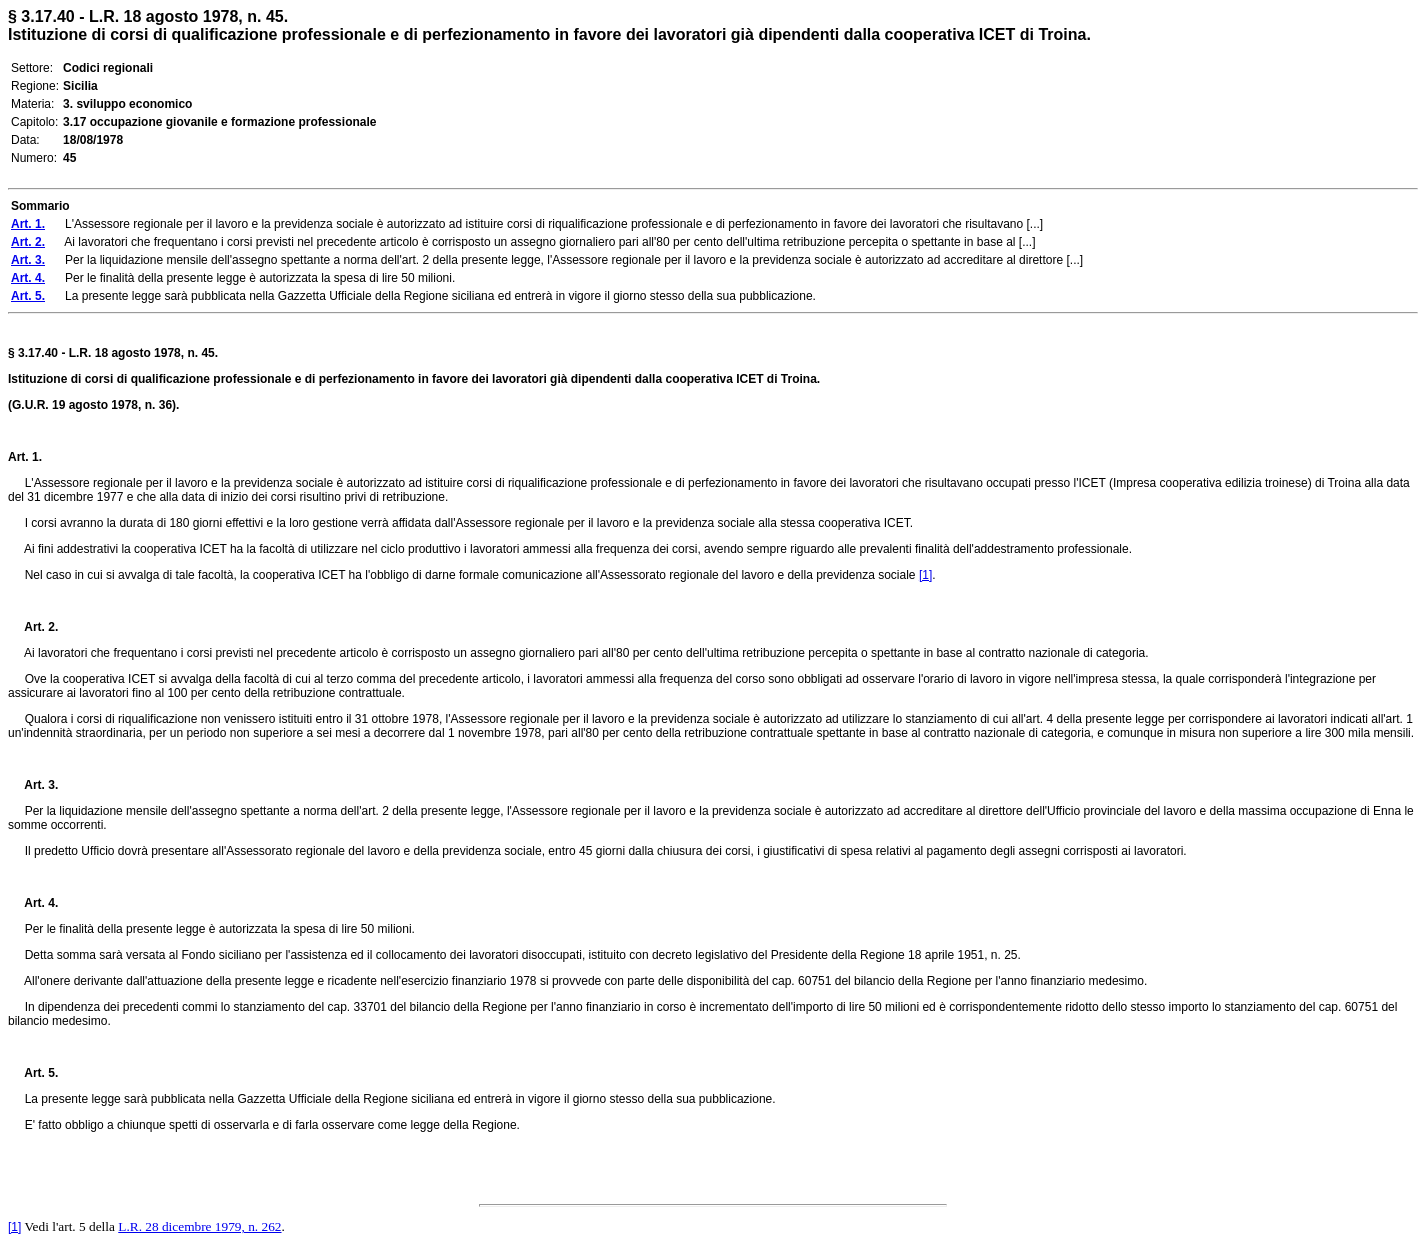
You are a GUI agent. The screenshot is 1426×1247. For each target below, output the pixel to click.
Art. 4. (33, 903)
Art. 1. (25, 457)
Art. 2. (33, 627)
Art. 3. (33, 785)
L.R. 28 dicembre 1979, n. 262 (199, 1226)
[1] (925, 575)
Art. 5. (33, 1073)
